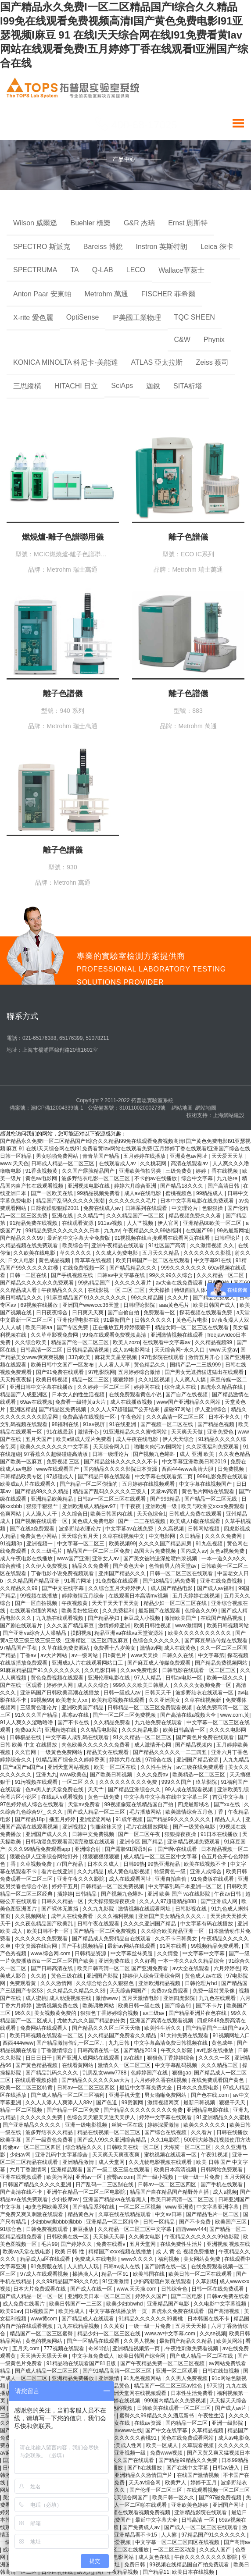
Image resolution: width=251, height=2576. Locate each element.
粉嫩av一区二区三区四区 (32, 2147)
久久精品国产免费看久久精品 (123, 2035)
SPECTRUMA (35, 270)
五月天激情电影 (141, 1998)
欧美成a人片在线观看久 (28, 1484)
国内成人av (193, 1551)
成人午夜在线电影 (137, 1439)
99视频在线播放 (39, 1596)
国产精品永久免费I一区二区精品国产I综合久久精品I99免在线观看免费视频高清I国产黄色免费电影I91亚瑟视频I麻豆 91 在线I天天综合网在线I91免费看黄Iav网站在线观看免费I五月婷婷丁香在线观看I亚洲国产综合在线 (124, 35)
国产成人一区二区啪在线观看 (133, 2505)
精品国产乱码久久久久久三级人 (110, 1491)
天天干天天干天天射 (116, 1603)
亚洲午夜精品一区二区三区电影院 (87, 2192)
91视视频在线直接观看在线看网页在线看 (163, 1238)
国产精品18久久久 (182, 1186)
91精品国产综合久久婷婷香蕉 (71, 1760)
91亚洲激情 (116, 2281)
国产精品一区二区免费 (73, 2110)
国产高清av (237, 2542)
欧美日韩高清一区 (184, 1730)
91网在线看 (174, 1946)
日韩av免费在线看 (228, 2296)
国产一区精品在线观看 (94, 2341)
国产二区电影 (187, 2296)
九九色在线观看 (218, 1998)
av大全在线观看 (191, 1968)
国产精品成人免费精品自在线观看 (112, 1939)
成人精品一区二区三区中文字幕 (160, 1857)
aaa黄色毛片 (174, 1305)
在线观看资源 (78, 1223)
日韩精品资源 (91, 1953)
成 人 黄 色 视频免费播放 (186, 2252)
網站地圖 (182, 1108)
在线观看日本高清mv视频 (138, 1596)
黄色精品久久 (150, 1365)
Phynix (214, 339)
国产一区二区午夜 (139, 1834)
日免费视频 (231, 1469)
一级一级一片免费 (199, 2177)
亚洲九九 (46, 1775)
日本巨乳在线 (57, 2572)
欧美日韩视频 (52, 1380)
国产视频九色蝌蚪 (154, 1454)
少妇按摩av (66, 2199)
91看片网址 (78, 1581)
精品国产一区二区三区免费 (99, 1551)
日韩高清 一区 (198, 2520)
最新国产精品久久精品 (186, 2341)
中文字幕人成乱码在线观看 (78, 1737)
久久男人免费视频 (187, 2378)
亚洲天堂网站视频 (69, 1767)
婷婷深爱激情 (163, 2125)
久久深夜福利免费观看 (213, 1447)
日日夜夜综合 (52, 1312)
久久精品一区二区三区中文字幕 (135, 2229)
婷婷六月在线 (125, 1760)
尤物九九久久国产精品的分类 (92, 2020)
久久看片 (202, 2132)
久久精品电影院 (99, 1730)
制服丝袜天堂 (106, 1827)
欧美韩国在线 (149, 2274)
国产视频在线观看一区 (42, 1521)
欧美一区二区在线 (115, 1767)
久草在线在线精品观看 (125, 2214)
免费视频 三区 (64, 1462)
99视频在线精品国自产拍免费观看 (190, 2565)
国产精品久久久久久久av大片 (96, 2080)
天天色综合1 (151, 1514)
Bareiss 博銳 (103, 246)
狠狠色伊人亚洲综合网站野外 (44, 1857)
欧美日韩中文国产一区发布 (63, 1365)
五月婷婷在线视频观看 (149, 1484)
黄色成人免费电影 (93, 1521)
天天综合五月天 (80, 1536)
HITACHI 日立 (76, 386)
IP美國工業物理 (136, 317)
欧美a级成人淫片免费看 (84, 1439)
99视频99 (42, 1700)
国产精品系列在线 (94, 2207)
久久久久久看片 (134, 1283)
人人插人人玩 (83, 2266)
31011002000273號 (142, 1108)
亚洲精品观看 (67, 2170)
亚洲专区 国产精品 (142, 1842)
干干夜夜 (131, 1506)
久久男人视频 (139, 2341)
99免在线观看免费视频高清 (115, 1335)
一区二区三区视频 (140, 2207)
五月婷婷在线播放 (145, 1156)
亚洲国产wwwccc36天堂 (91, 1305)
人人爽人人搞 (190, 1380)
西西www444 (191, 2229)
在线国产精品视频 (222, 1618)
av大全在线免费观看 (180, 1283)
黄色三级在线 (67, 1976)
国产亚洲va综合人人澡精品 (35, 1633)
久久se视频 (213, 2333)
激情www (107, 1998)
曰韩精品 (86, 1894)
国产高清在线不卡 (21, 2192)
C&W (182, 339)
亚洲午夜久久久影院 (81, 1879)
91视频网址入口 (231, 2035)
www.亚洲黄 (179, 2207)
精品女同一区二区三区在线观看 (192, 1327)
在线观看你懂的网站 (34, 1611)
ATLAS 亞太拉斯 (157, 362)
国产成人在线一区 (92, 2289)
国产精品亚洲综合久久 (135, 1789)
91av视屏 (94, 1424)
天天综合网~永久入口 (180, 1350)
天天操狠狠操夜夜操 (112, 1901)
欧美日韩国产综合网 (142, 2356)
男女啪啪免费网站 (57, 1156)
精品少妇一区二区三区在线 (175, 1603)
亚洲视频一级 (130, 2453)
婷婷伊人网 (60, 1685)
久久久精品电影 (141, 1730)
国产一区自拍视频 (36, 1603)
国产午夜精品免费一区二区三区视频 (163, 2363)
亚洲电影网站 (118, 2557)
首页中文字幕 (228, 1797)
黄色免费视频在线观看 (58, 1678)
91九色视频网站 (142, 2378)
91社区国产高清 (167, 1245)
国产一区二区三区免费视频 (125, 1715)
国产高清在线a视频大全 (188, 1715)
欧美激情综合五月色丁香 (195, 1812)
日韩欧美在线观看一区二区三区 (174, 2408)
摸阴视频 (81, 1633)
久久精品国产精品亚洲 (34, 1581)
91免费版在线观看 (117, 1581)
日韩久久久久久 (154, 1320)
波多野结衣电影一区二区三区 (96, 1178)
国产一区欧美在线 (52, 1193)
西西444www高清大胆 (188, 1469)
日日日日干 (39, 2058)
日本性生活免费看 (192, 2393)
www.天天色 (14, 1163)
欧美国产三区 (231, 2222)
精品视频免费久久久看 (195, 1216)
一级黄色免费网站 (62, 1752)
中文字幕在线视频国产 (206, 1484)
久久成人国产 (215, 2550)
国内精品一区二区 (187, 2423)
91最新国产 (118, 1320)
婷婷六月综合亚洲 (136, 1186)
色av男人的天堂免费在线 (55, 1789)
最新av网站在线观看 (132, 1946)
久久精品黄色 (114, 2386)
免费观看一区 (159, 1312)
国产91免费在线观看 (61, 1372)
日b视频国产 (40, 2311)
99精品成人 (210, 1193)
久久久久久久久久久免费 (128, 1782)
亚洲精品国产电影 (168, 2304)
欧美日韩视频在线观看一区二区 (47, 2035)
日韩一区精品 (16, 1156)
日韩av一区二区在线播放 (120, 2550)
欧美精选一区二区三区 (199, 1775)
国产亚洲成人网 (220, 1901)
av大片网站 (54, 1655)
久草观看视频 (198, 2445)
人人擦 (169, 2535)
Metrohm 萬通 (107, 294)
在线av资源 (148, 2423)
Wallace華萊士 (181, 270)
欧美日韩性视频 (153, 1625)
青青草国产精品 (101, 1156)
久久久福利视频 (116, 1916)
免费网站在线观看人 (44, 2028)
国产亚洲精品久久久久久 (32, 2125)
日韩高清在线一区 (99, 2050)
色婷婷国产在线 (150, 2073)
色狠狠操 (213, 1208)
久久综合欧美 (31, 1342)
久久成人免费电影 (117, 1253)
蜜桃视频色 (179, 1193)
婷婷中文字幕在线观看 (166, 2117)
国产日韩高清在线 (52, 1968)
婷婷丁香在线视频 (217, 1171)
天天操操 (160, 1290)
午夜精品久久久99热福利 (153, 1231)
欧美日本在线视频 (193, 2572)
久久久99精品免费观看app (40, 1849)
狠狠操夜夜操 (181, 1834)
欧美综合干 (75, 1245)
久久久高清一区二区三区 (175, 1417)
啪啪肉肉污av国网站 (158, 1447)
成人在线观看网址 (130, 1879)
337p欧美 (80, 1357)
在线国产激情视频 (198, 2475)
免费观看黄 (23, 1983)
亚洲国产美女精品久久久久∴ (172, 1916)
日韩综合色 (175, 2289)
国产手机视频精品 (83, 1946)
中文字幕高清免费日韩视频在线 (171, 2043)
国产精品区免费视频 (63, 1409)
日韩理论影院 (139, 1305)
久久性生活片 (156, 1767)
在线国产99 (200, 1231)
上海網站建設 (228, 1115)
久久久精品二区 (220, 2065)
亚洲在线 (63, 1216)
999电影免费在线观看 (223, 1476)
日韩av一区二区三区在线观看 (112, 1499)
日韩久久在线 (178, 1655)
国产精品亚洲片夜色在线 (198, 2013)
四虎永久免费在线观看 (178, 2311)
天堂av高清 (165, 1491)
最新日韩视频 (199, 2102)
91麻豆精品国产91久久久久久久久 (87, 1298)
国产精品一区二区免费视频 (105, 1931)
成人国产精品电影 (172, 1588)
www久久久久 (138, 2259)
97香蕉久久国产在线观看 (126, 2460)
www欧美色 (73, 1775)
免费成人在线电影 (96, 2259)
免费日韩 (135, 2565)
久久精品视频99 (214, 1342)
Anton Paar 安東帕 (42, 294)
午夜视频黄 (75, 1603)
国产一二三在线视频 (142, 1521)
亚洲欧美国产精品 (83, 1707)
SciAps (122, 385)
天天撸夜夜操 (16, 1380)
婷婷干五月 (65, 1886)
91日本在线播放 (220, 1834)
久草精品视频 (208, 2430)
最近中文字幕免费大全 (146, 2088)
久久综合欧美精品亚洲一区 (173, 1931)
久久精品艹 (90, 1216)
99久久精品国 (148, 1298)
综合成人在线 (181, 1387)
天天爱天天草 (228, 1156)
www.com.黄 (235, 1715)
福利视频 (169, 2259)
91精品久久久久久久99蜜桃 (151, 2319)
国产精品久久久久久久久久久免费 (144, 2110)
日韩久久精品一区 (63, 1901)
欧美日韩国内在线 (112, 1514)
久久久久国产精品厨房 (166, 1544)
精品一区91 (115, 2274)
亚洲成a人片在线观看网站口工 (88, 1663)
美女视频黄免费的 (56, 2013)
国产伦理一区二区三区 (156, 2490)
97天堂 (215, 2386)
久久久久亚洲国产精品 (150, 1924)
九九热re (228, 1178)
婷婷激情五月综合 (83, 1596)
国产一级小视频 (155, 2177)
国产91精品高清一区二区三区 (117, 2371)
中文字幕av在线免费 (129, 1529)
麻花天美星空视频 (116, 1357)
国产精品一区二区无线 (211, 1499)
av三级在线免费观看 (201, 1767)
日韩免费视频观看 (47, 2229)
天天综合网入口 (112, 1447)
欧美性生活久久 (163, 2028)
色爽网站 (11, 1514)
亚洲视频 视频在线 (228, 2244)
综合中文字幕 (197, 1178)
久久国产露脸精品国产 (89, 1171)
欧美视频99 (122, 1544)
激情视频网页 (163, 2102)
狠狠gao (181, 2073)
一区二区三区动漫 (175, 2550)
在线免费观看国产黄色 (218, 2080)
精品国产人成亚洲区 (24, 1394)
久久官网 (26, 1752)
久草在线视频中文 (124, 1536)
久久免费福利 (118, 1611)
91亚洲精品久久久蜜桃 (222, 2117)
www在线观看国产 (58, 1469)
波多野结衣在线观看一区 (205, 1693)
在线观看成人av (118, 1163)
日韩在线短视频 (221, 2371)
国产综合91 (179, 2006)
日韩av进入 (226, 2468)
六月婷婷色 (227, 1968)
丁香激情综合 (57, 2050)
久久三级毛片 (47, 1551)
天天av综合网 (145, 2483)
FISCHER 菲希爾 (168, 294)
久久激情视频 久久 (212, 1245)
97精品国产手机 (19, 1648)
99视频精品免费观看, (216, 1946)
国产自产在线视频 (187, 1394)
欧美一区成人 (162, 2445)
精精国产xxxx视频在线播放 (120, 2252)
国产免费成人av (141, 2527)
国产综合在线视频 (166, 2132)
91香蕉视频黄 (42, 1171)
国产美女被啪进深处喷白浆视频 (160, 1558)
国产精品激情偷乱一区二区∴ (70, 2043)
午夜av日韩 (228, 1894)
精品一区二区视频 (21, 2110)
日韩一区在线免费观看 (218, 2289)
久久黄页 (115, 2326)
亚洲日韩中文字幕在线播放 (42, 1387)
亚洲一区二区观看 (177, 2371)
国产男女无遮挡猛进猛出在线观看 (205, 1372)
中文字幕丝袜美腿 (132, 1953)
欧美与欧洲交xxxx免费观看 (213, 1506)
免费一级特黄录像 (214, 1991)
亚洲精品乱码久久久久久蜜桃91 (120, 2438)
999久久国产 (177, 1782)
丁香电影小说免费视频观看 (63, 1573)
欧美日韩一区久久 (174, 2497)
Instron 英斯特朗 (161, 246)
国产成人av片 (231, 2408)
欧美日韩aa (39, 1327)
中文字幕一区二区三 (81, 1544)
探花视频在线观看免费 (206, 1312)
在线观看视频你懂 (36, 2080)
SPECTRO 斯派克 (41, 246)
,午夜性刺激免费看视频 (192, 2348)
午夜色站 (132, 1417)
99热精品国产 (95, 1283)
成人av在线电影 (143, 1193)
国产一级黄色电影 (194, 1827)
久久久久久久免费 (42, 2117)
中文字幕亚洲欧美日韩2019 (195, 1462)
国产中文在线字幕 (63, 1588)
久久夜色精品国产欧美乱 (44, 1924)
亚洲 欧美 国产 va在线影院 (179, 1894)
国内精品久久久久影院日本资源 (120, 1469)
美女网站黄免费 (202, 2259)
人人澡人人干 (41, 1514)
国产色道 (107, 2102)
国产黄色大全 (129, 1566)
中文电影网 (162, 1536)
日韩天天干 (158, 1693)
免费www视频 (167, 2453)
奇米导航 (98, 2348)
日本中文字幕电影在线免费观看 (197, 1201)
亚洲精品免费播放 (73, 2378)
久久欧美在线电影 (35, 1253)
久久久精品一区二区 (221, 1275)
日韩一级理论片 (111, 1454)
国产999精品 (165, 1499)
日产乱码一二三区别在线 (105, 2184)
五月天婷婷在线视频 (196, 1596)
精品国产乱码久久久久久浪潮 (71, 1201)
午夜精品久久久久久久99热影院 (202, 2237)
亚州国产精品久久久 (122, 1573)
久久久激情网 (56, 1983)
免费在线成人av (102, 1208)
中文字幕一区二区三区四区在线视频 (178, 2542)
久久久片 (178, 1298)
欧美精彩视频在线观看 (119, 1700)
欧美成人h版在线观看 (196, 1521)
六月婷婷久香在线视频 (161, 2080)
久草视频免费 (36, 1864)
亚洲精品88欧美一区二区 (213, 1223)
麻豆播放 (83, 2229)
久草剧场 (206, 2281)
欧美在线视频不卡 (205, 1864)
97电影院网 (101, 1372)
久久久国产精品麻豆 (71, 1625)
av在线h (133, 2058)
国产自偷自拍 (124, 1312)
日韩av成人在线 (122, 2266)
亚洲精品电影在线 (208, 2110)
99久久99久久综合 (171, 1275)
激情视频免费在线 (57, 2006)
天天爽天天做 (187, 1432)
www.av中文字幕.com (170, 2333)
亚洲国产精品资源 (198, 1760)
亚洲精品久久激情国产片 (144, 2475)
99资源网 (133, 2102)
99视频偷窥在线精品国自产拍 (139, 1804)
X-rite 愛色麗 (33, 317)
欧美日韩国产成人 (215, 1305)
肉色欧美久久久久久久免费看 (96, 1745)
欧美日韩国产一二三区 (76, 2304)
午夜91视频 (215, 2155)
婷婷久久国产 (151, 2296)
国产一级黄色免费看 (49, 2140)
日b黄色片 (115, 1655)
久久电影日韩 (100, 1670)
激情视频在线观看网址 (145, 1909)
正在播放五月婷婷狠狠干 (122, 1327)
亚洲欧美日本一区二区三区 (100, 2296)
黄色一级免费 (104, 1797)
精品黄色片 (81, 2214)
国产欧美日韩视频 (111, 1775)
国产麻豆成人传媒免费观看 (159, 1663)
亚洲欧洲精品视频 (160, 1983)
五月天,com (26, 2348)
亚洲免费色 (221, 1432)
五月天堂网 (143, 2244)
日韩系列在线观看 (147, 1208)
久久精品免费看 (112, 1722)
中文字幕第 (211, 1655)
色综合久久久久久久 (157, 1640)
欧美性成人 (72, 2311)
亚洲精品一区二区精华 (113, 2222)
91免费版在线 (48, 2266)
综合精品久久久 (84, 2147)
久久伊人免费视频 (47, 1566)
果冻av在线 (76, 1715)
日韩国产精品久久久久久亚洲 (37, 2184)
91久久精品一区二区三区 (143, 1737)
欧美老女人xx (72, 1700)
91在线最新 (61, 1432)
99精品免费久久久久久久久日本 (63, 1231)
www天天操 (145, 1655)
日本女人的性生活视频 (79, 1394)
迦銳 (153, 386)
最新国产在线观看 (160, 1611)
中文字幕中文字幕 (204, 1953)
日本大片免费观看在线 (40, 2289)
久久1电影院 (166, 2140)
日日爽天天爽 (88, 1312)
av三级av (154, 2013)
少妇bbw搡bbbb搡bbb (57, 2222)
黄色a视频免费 (228, 1551)
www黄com (45, 2319)
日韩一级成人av (123, 1693)
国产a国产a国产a (23, 1767)
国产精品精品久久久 (133, 1268)
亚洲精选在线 (61, 1730)
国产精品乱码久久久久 (52, 2073)
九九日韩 (119, 2043)
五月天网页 (237, 2177)
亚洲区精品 (23, 1409)
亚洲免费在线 (114, 1961)
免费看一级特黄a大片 (81, 1402)
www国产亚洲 (73, 1558)
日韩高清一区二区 (42, 1350)
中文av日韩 (169, 2214)
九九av (112, 1231)
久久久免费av (153, 1775)
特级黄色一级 (170, 1871)
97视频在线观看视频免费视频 (136, 2512)
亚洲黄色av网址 (189, 1156)
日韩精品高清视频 (88, 1350)
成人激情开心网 (153, 1745)
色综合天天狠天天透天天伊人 (101, 2117)
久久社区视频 (154, 1380)
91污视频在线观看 (37, 1782)
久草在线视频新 (203, 1700)
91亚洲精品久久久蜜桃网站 (136, 1432)
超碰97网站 (178, 1409)
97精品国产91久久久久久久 (214, 2535)
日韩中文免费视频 (93, 1834)
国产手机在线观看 (222, 2184)
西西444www (18, 2043)
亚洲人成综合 (206, 1871)
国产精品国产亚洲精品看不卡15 (120, 2535)
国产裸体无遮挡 (60, 1909)
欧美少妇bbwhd (125, 2304)
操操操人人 (85, 2274)
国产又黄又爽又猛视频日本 (218, 2453)
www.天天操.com (137, 2289)
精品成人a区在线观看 (46, 2259)
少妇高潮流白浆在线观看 (163, 2281)
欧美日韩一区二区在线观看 (201, 2274)
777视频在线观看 (65, 2348)
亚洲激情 (109, 2378)
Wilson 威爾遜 (35, 223)
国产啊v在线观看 (178, 1849)
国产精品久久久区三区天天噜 (107, 2028)
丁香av (29, 1655)
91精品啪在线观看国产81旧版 (82, 2363)
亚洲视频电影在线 (89, 1186)
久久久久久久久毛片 (133, 1201)
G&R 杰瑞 (139, 223)
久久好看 (144, 1961)
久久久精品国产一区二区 (135, 1216)
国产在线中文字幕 (188, 2468)
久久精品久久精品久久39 (77, 1991)
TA (74, 270)
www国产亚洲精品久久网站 (189, 1402)
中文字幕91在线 (213, 1260)
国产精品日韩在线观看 (105, 1476)
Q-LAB (102, 270)
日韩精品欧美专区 (21, 1476)
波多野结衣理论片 (80, 1529)
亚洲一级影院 (228, 2423)
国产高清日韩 (224, 1186)
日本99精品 (234, 2460)
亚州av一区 (89, 2177)
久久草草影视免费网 (55, 1335)
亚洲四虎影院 (179, 1998)
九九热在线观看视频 (60, 1618)
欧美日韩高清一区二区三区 (183, 2199)
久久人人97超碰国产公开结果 (125, 1409)
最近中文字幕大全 (157, 2520)
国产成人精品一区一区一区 (32, 2296)
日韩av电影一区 (184, 1678)
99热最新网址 (233, 1231)
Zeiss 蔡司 (212, 362)
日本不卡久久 (224, 1417)
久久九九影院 (98, 1909)
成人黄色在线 (154, 2557)
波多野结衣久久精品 (49, 2132)
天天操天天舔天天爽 (44, 2356)
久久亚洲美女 (165, 1700)
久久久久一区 (214, 2058)
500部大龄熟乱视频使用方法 (217, 2140)
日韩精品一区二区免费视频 (113, 1886)
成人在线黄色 (180, 1648)
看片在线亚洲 (57, 1871)
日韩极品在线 (26, 1737)
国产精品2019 (140, 2050)
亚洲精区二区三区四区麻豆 (97, 1640)
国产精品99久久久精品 (42, 1491)
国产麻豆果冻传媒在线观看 (216, 1640)
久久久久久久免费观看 (42, 1939)
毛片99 (49, 2244)
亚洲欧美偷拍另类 (140, 1171)
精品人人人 (228, 1819)
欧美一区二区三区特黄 (27, 2088)
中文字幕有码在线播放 (207, 1924)
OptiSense (82, 317)
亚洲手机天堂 (125, 2095)
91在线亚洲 (123, 1424)
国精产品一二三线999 (196, 1365)
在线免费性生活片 (182, 2244)
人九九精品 (236, 1760)
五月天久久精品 (161, 1253)
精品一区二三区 (91, 1380)
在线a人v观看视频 (63, 1797)
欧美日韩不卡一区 (48, 1931)
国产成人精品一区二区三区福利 (68, 2095)
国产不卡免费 (195, 2222)
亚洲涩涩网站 (95, 1819)
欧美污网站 (60, 2177)
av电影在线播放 (216, 2050)
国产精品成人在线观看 (88, 2319)
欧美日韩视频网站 (228, 1625)
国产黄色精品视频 (37, 2065)
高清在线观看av (190, 1163)
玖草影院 (207, 1782)
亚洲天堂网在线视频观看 (138, 2393)
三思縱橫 (27, 386)
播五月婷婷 (63, 1819)
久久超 (39, 1976)
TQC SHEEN (194, 317)
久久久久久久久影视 (207, 1253)
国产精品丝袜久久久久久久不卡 (121, 1462)
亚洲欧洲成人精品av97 (89, 1506)
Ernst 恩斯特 (188, 223)
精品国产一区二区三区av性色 (169, 2386)
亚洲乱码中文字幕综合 (62, 2155)
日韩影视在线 (191, 1909)
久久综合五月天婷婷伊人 (117, 1588)
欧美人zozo (126, 1342)
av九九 (85, 2572)
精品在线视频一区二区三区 (109, 2132)
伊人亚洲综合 (211, 1409)
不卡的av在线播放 (156, 1178)
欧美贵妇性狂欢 (80, 1611)
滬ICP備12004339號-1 (57, 1108)
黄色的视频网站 (44, 2341)
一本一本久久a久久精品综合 (192, 1961)
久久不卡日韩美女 (176, 1939)
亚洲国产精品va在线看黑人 (115, 2199)
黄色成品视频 (55, 1260)
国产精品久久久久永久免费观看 (37, 1283)
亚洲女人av (106, 1558)
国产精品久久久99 (22, 1238)
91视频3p (12, 1544)
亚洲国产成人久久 (47, 1834)
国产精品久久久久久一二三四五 (170, 1752)
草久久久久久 (76, 1253)
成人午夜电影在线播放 (27, 1558)
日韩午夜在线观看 (99, 1924)
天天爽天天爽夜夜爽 (116, 2155)
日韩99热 (134, 1864)
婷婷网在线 (147, 1387)
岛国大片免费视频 (155, 1551)
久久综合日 (74, 1514)
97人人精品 (148, 1678)
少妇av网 (21, 2155)
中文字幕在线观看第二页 (164, 1476)
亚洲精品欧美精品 (52, 1499)
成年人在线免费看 (72, 1916)
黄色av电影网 (42, 1178)
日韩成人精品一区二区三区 (63, 1163)
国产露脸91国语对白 (129, 1849)
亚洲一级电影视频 (86, 2125)
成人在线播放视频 (132, 1402)
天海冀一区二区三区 (188, 2147)
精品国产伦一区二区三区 (80, 1342)
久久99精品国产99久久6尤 (68, 2281)
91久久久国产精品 (37, 1715)
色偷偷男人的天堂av (173, 1566)
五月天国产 (39, 1439)
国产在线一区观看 (21, 1685)
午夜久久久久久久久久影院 (206, 2557)
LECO (136, 270)
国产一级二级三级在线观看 (118, 2170)
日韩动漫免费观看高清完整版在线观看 (70, 1842)
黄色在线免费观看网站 (188, 2438)
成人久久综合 (93, 1685)
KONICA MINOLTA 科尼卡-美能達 (65, 362)
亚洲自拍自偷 (171, 1879)
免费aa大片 (28, 1730)
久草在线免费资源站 (66, 1648)
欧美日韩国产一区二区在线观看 (153, 1260)
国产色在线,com (210, 2095)
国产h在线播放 (145, 2468)
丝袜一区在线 (127, 2125)
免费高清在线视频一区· (90, 1417)
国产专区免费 (73, 1327)
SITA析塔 (187, 386)
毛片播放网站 (145, 1812)
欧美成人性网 (126, 2445)
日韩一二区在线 (29, 1275)
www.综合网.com (51, 1953)
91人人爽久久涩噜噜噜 (27, 1722)
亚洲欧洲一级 (161, 1506)
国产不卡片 (209, 2006)
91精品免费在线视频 (34, 1223)
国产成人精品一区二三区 (96, 1812)
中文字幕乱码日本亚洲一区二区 (185, 1886)
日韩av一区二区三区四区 (87, 2088)
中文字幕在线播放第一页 (118, 2311)
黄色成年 (223, 2043)
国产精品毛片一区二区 (213, 2214)
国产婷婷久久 (77, 2244)
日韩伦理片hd (202, 1983)
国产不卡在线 (73, 1722)
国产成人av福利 (216, 1588)
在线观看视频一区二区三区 (218, 2490)
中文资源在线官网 (36, 1946)
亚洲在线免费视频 (222, 1581)
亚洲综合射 (88, 1849)
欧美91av (11, 2311)
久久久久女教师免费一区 (203, 1685)
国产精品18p (30, 1819)
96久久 (23, 2013)
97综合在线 (159, 1760)
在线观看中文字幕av (167, 1342)
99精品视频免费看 (99, 1193)
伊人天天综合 (178, 1439)
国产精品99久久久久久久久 (179, 1819)
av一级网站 (86, 1655)
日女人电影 (22, 1260)
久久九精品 (91, 1871)
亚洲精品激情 (78, 2162)
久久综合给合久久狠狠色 (105, 1983)
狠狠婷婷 (124, 1380)
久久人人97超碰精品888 (168, 1901)
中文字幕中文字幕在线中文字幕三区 (166, 1797)
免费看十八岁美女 (115, 1648)
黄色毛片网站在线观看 (209, 1491)
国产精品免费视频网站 (222, 1663)
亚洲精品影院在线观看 (201, 2512)
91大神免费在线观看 (185, 2035)
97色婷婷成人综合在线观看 (32, 1804)
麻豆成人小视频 (142, 1618)
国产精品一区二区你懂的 (89, 1484)
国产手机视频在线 (72, 1275)
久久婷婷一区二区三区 (104, 1387)
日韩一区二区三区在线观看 (182, 1573)
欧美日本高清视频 (175, 2170)
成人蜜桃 (36, 1998)
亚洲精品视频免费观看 (194, 1842)
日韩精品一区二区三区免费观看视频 (150, 1707)
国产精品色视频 (216, 1424)
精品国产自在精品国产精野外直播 (170, 2192)
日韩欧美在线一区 (68, 2237)
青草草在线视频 (94, 1260)
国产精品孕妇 (104, 1618)
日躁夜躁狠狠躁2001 (56, 1208)
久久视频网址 (31, 1916)
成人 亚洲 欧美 (197, 1454)
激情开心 (89, 1432)
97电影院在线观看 (163, 1357)
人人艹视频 (140, 1223)
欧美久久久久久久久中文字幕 (55, 1447)
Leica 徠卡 (217, 246)
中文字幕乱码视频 (176, 2065)
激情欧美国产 (181, 1618)
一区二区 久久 (79, 1782)
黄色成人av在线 (204, 1976)
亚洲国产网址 (228, 2505)
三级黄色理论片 (39, 1707)
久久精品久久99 (19, 1588)
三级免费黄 (179, 1171)
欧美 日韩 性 (70, 2252)
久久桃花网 (154, 1163)
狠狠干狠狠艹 (42, 1506)
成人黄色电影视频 (129, 1871)
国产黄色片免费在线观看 (205, 1737)
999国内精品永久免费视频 (175, 2401)
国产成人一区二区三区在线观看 (201, 2527)
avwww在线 (129, 2430)
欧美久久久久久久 (205, 2125)
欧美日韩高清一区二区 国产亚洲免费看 (123, 1968)
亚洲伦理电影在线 (78, 1320)
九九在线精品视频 (78, 2326)
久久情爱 (168, 1953)
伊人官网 (169, 1223)
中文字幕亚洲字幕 (218, 2207)
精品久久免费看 (91, 1566)
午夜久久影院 (177, 2050)
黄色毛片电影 (192, 1320)
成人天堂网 (112, 2162)
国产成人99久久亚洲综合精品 (112, 2140)
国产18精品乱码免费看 (170, 1581)
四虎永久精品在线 (222, 1387)
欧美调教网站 (98, 2006)
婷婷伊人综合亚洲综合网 (152, 1976)
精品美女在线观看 (108, 1752)
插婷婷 (65, 1894)
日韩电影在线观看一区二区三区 (199, 1670)
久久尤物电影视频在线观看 (161, 2162)
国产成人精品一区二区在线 (202, 2356)
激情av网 (150, 1648)
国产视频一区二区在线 (167, 1424)
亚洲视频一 (40, 1544)
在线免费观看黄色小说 (136, 1394)
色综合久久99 (202, 1611)
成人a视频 (225, 2192)
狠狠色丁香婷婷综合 (171, 2058)
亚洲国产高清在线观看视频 (162, 2020)
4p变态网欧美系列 (47, 2207)
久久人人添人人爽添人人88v (59, 2102)
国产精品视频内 (194, 1745)
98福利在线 (66, 1424)
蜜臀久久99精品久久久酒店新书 (157, 2415)
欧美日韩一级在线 (139, 2006)
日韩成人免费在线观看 (196, 1514)
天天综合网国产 (129, 1991)
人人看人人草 (114, 1365)
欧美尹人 (176, 2483)
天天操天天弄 (109, 2237)
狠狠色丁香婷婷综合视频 (110, 2013)
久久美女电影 (145, 2237)
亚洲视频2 (75, 1827)
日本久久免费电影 (198, 2088)
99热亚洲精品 (164, 1864)
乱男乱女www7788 (105, 2073)
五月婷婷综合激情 (139, 1372)
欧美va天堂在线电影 (27, 2252)
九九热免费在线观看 (159, 1722)
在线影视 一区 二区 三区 (117, 1290)
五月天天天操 (191, 2326)
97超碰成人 (61, 1476)
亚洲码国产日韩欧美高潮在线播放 (60, 1693)
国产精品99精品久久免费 (188, 2460)
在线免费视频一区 (84, 1268)
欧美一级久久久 (226, 1678)
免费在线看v (111, 2244)
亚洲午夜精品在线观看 (118, 1245)
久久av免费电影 (139, 1670)
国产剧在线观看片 (21, 1625)
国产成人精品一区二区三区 (47, 2371)
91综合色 (11, 2229)
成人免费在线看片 (24, 2304)
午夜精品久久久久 (63, 1290)
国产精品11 (156, 2572)
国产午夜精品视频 (118, 2572)
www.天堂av (223, 1350)
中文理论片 (185, 1208)
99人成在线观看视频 (190, 1789)
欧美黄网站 (229, 2341)
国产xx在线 (227, 1804)
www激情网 (189, 1625)
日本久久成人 (103, 1864)
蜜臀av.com (120, 2177)
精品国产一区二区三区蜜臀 (42, 2333)
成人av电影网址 (132, 1350)
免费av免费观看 (170, 1991)
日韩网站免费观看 (222, 2170)
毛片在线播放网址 (148, 1827)
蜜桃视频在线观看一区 (171, 2155)
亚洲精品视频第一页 (136, 2348)
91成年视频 (129, 1819)
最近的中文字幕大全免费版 (79, 1238)
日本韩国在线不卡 (209, 2319)
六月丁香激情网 (29, 2170)
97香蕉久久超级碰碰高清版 (56, 1454)
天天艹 (96, 1789)
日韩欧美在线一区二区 (134, 2147)
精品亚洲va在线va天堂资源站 (129, 1633)
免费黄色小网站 (39, 1536)
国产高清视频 (224, 2311)
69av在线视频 (36, 1402)
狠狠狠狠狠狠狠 (101, 1857)
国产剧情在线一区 (166, 2266)
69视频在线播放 (39, 1305)
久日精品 (190, 1536)
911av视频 (111, 1223)
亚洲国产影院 (102, 1976)
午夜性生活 (212, 2415)
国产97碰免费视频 (221, 2497)
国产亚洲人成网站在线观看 (88, 2058)
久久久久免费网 (224, 1536)
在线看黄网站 (78, 2065)
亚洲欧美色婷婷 (190, 2505)
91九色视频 (210, 1544)
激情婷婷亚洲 (114, 1625)
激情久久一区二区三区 (125, 2065)
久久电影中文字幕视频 (220, 2304)
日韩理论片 (228, 1238)
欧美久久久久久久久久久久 (200, 1633)
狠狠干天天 (233, 2102)
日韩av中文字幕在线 (121, 1275)
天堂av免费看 (84, 1804)
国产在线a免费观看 (33, 1529)
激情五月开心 (204, 1357)
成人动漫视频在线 (71, 1998)
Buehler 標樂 (90, 223)
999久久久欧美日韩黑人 (141, 1685)
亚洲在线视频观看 (21, 2177)
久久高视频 (171, 1529)
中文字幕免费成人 (93, 2356)
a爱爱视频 (120, 2542)
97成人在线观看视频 (45, 2274)
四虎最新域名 (194, 1804)
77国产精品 (70, 1864)
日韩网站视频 (204, 1529)
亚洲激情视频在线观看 (177, 1335)
